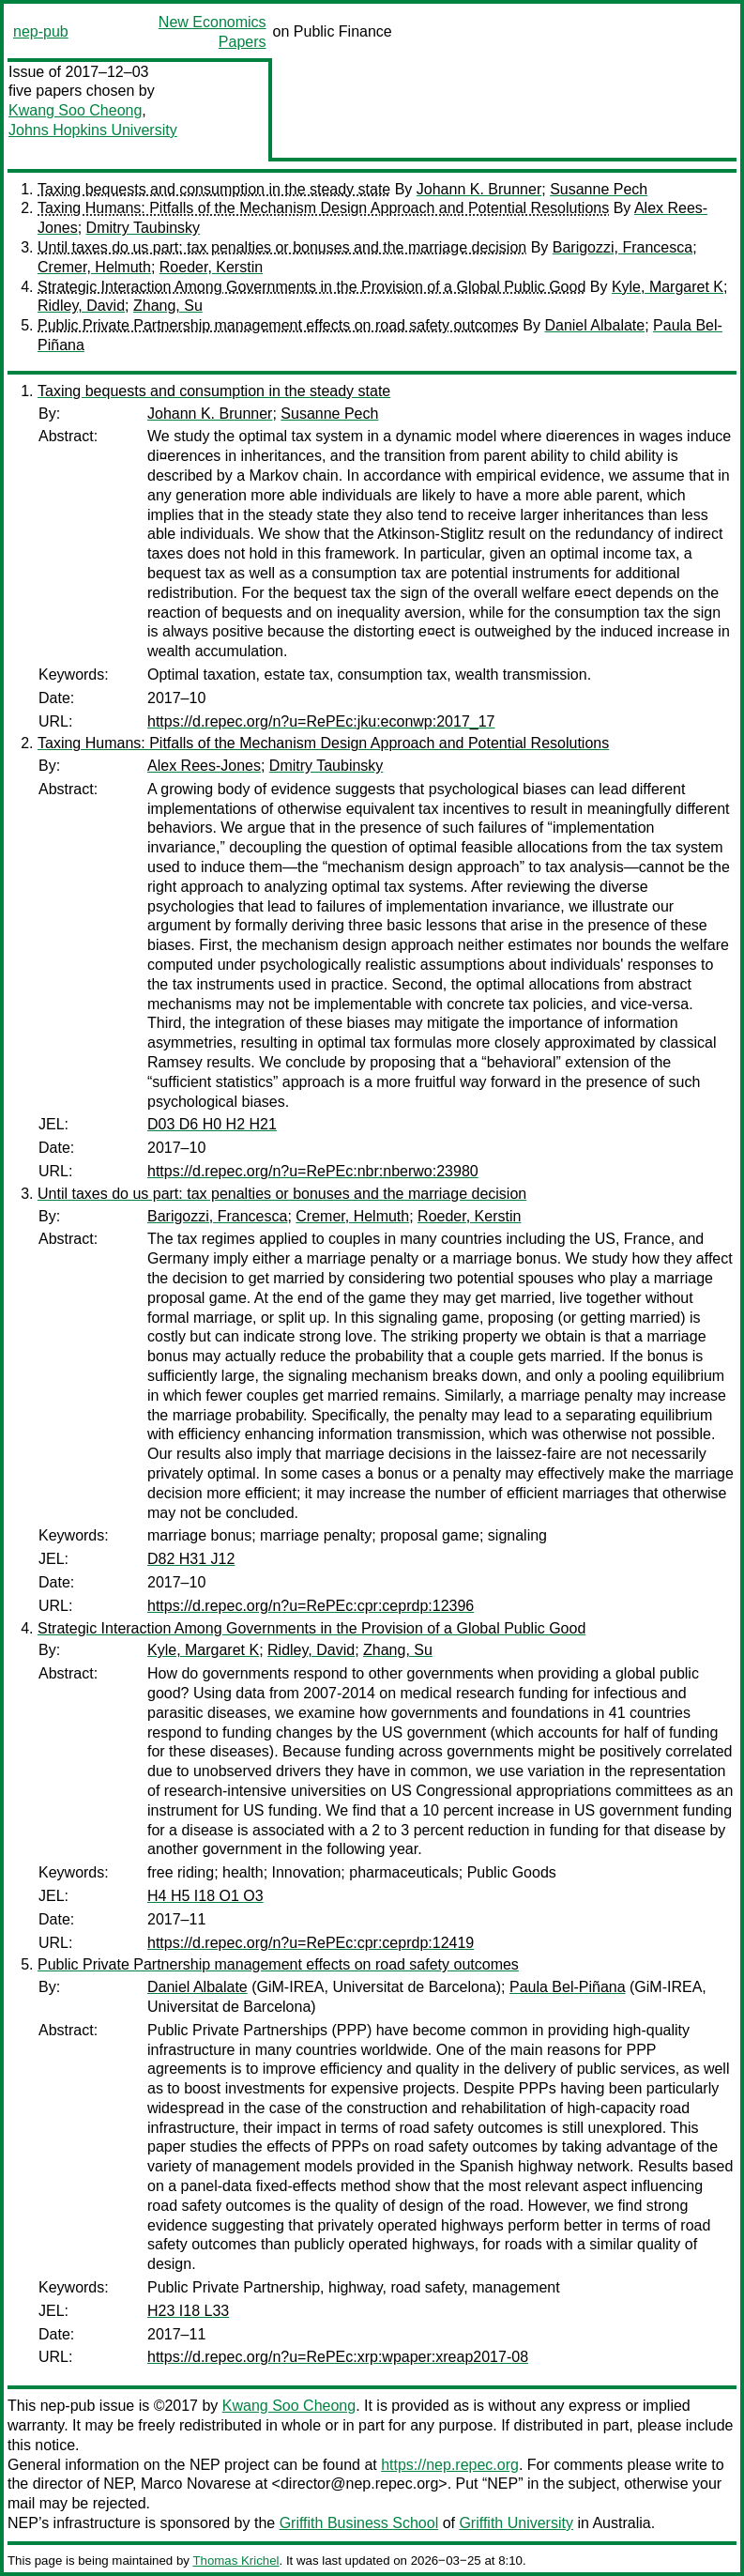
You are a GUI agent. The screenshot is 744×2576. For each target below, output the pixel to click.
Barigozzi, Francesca (622, 247)
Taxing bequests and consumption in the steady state (214, 189)
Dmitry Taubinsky (143, 228)
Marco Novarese (196, 2484)
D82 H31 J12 (191, 1559)
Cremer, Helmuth (94, 267)
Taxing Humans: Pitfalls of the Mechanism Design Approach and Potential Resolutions (323, 208)
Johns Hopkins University (92, 130)
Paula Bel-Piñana (567, 1987)
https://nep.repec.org (450, 2465)
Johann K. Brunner (479, 189)
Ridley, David (81, 306)
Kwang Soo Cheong (75, 110)
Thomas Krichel (235, 2560)
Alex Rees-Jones (204, 766)
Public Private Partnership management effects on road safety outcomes (278, 325)
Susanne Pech (598, 189)
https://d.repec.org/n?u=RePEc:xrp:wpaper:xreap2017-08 (337, 2357)
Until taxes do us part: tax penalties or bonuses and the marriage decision (282, 247)
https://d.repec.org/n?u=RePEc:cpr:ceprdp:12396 (310, 1606)
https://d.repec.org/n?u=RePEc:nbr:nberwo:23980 (312, 1171)
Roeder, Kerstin (211, 267)
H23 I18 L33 (188, 2311)
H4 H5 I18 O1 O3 (205, 1896)
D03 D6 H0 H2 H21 (212, 1124)
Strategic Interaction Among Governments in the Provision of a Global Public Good (311, 287)
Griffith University (516, 2523)
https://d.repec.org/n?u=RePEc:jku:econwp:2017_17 (320, 721)
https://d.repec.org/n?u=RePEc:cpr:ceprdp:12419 (310, 1943)
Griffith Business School (359, 2523)
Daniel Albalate (594, 325)
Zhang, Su (168, 306)
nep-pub (40, 31)
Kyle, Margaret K (667, 287)
